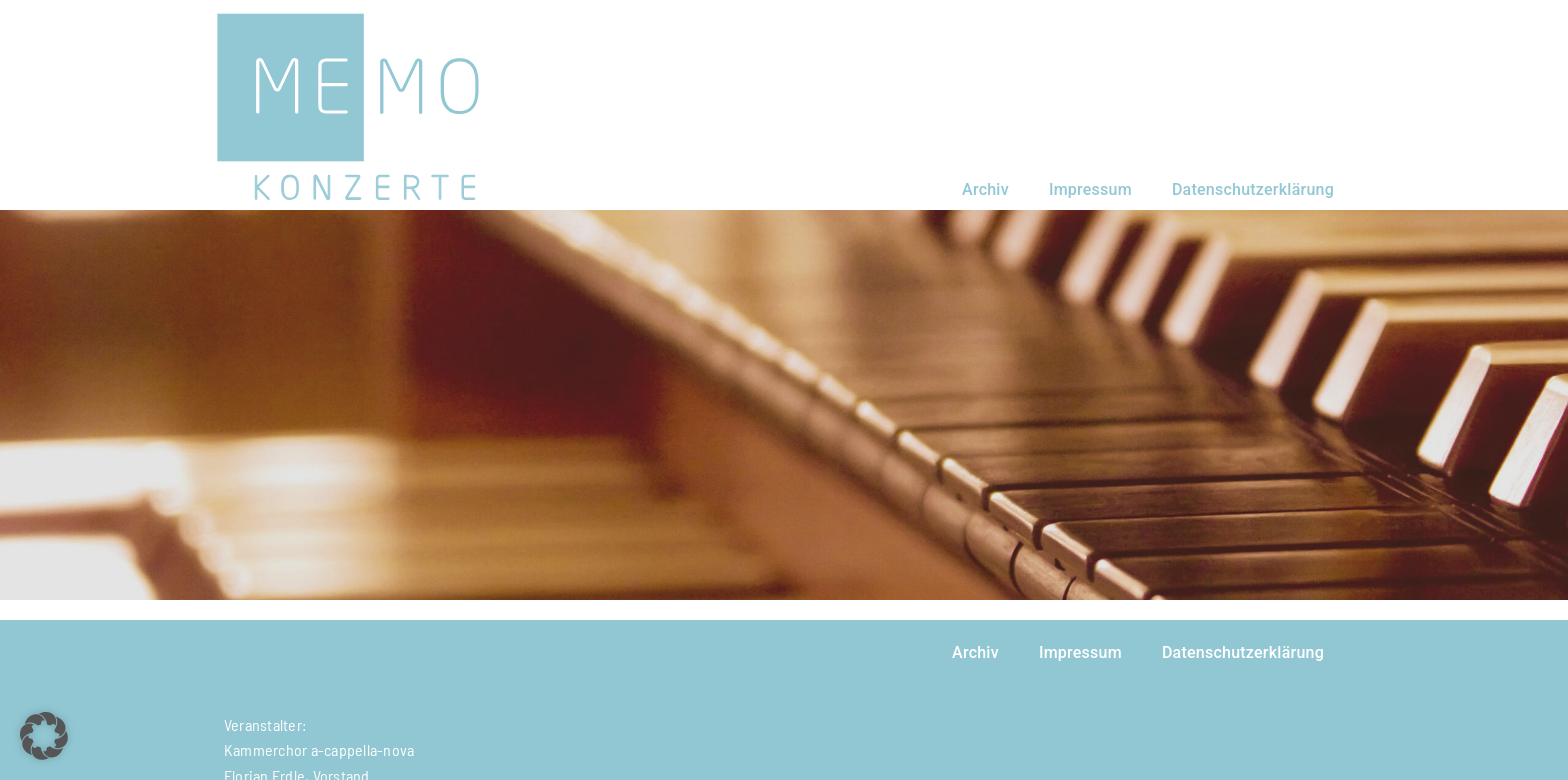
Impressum (1090, 189)
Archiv (985, 189)
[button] (44, 736)
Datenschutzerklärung (1253, 189)
